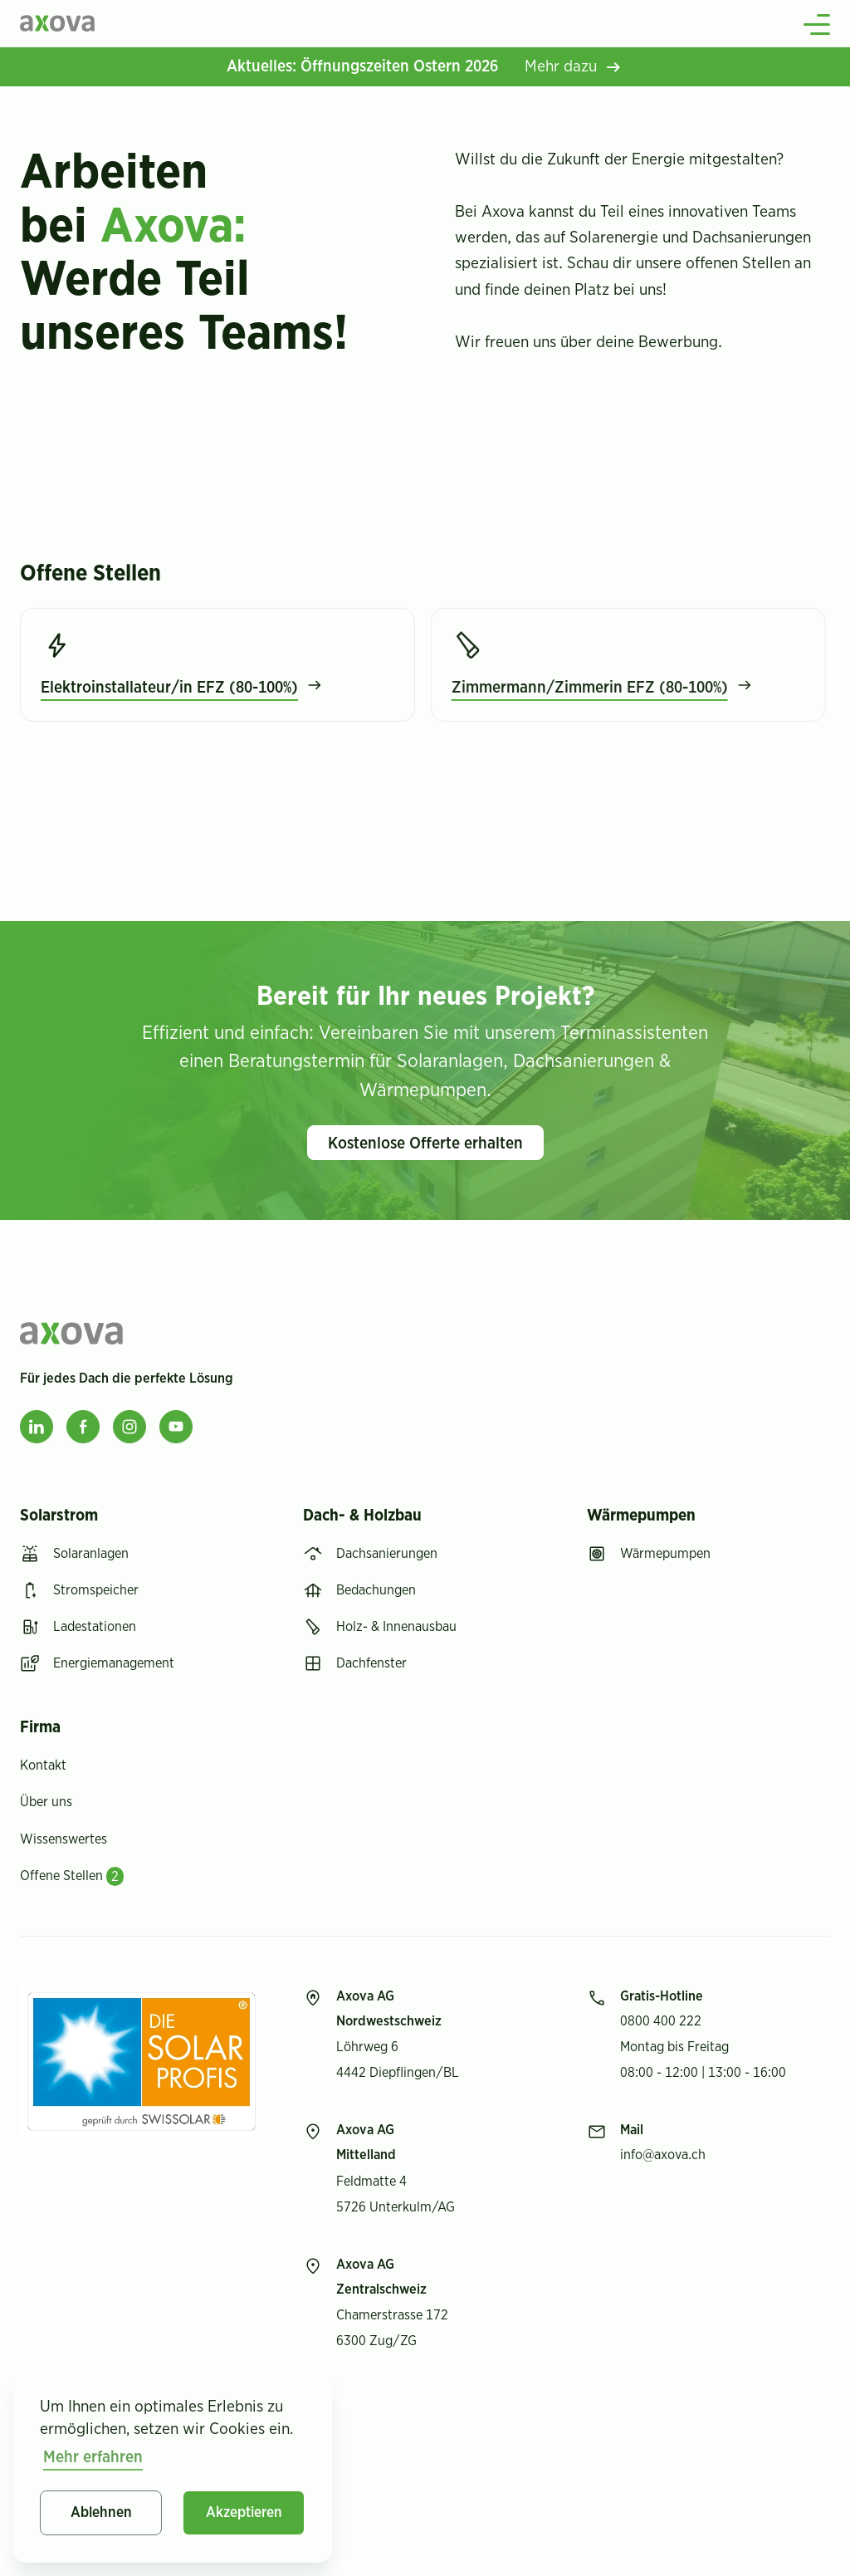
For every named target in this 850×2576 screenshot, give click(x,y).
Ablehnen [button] (101, 2512)
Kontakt (43, 1765)
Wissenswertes (63, 1839)
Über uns (46, 1802)
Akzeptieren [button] (244, 2512)
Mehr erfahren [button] (93, 2457)
